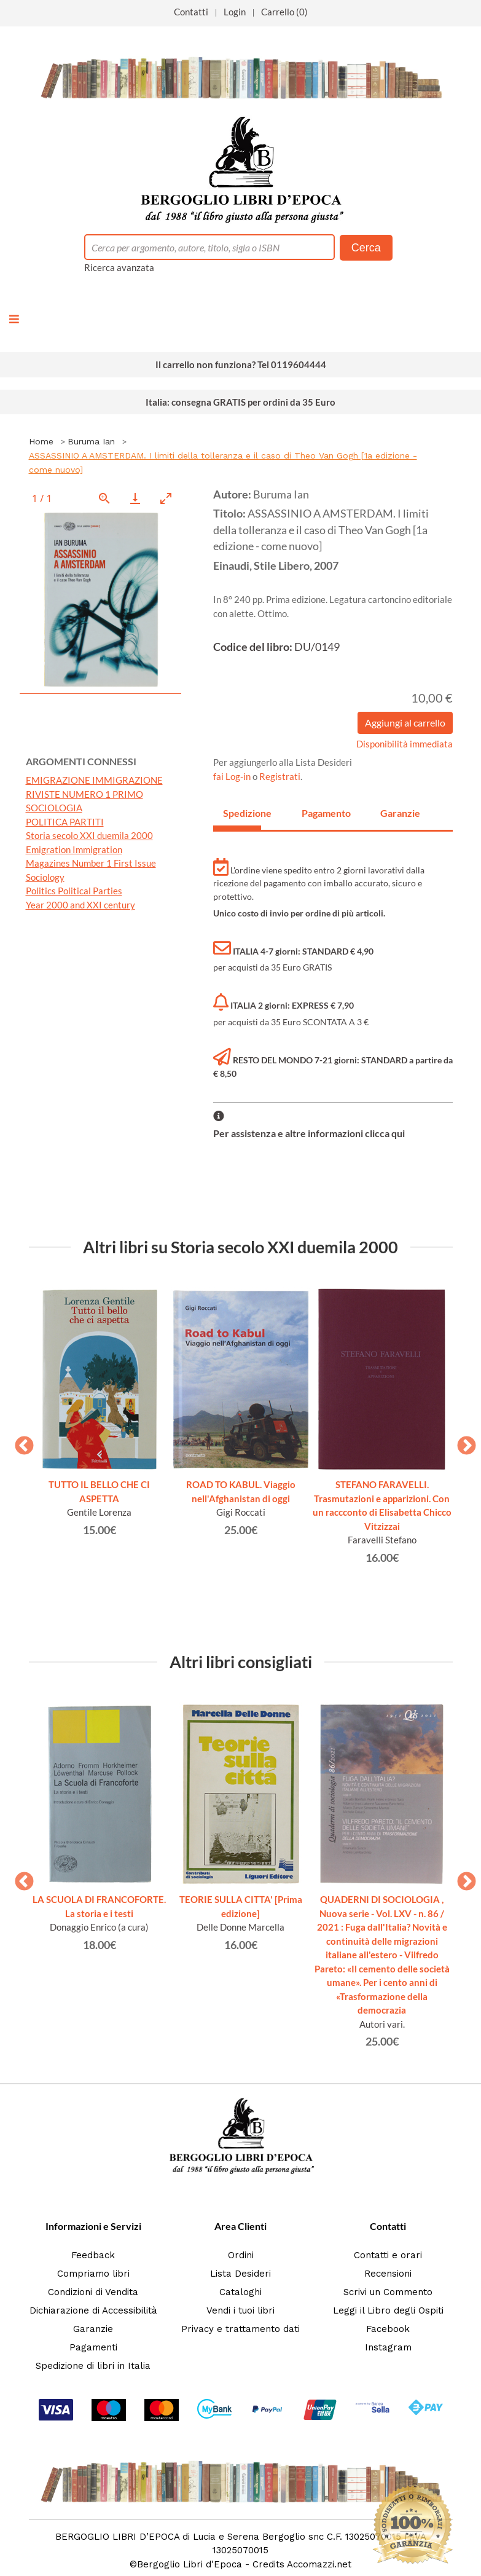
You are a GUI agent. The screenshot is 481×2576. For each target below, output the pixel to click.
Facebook (388, 2328)
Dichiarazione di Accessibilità (93, 2310)
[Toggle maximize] (166, 498)
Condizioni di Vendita (93, 2292)
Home (41, 441)
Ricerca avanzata (119, 267)
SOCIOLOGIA (54, 807)
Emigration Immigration (74, 849)
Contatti (191, 11)
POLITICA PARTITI (65, 821)
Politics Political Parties (74, 890)
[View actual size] (104, 498)
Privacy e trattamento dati (240, 2328)
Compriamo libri (93, 2273)
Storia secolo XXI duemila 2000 (89, 835)
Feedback (93, 2255)
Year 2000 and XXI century (80, 904)
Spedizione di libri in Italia (93, 2365)
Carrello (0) (284, 11)
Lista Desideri (240, 2273)
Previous (20, 1442)
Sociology (45, 877)
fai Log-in (232, 776)
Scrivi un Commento (387, 2292)
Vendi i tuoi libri (240, 2310)
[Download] (135, 498)
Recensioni (388, 2273)
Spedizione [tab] (242, 813)
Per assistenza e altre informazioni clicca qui (309, 1133)
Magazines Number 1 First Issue (91, 863)
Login (235, 11)
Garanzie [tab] (399, 813)
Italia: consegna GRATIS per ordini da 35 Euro (240, 402)
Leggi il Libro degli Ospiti (388, 2310)
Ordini (241, 2255)
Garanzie (93, 2328)
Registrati (279, 776)
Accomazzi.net (319, 2564)
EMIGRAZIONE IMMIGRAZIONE (94, 780)
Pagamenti (93, 2347)
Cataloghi (240, 2292)
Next (462, 1442)
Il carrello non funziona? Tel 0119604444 (240, 364)
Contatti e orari (388, 2255)
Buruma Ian (91, 441)
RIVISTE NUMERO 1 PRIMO (84, 794)
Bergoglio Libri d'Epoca (189, 2564)
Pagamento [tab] (321, 813)
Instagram (388, 2347)
